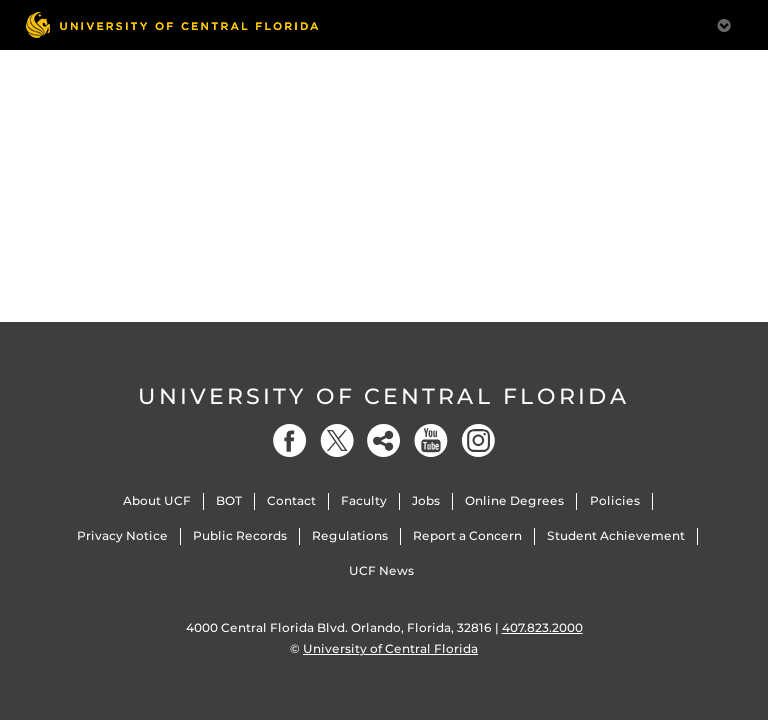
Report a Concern (467, 535)
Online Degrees (514, 500)
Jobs (426, 500)
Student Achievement (616, 535)
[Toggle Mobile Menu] (724, 23)
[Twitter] (337, 440)
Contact (291, 500)
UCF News (381, 570)
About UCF (157, 500)
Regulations (350, 535)
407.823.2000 (542, 627)
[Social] (384, 440)
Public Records (240, 535)
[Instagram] (478, 440)
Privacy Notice (122, 535)
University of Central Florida (384, 396)
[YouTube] (431, 440)
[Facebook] (290, 440)
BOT (229, 500)
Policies (615, 500)
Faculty (364, 500)
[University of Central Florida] (172, 24)
